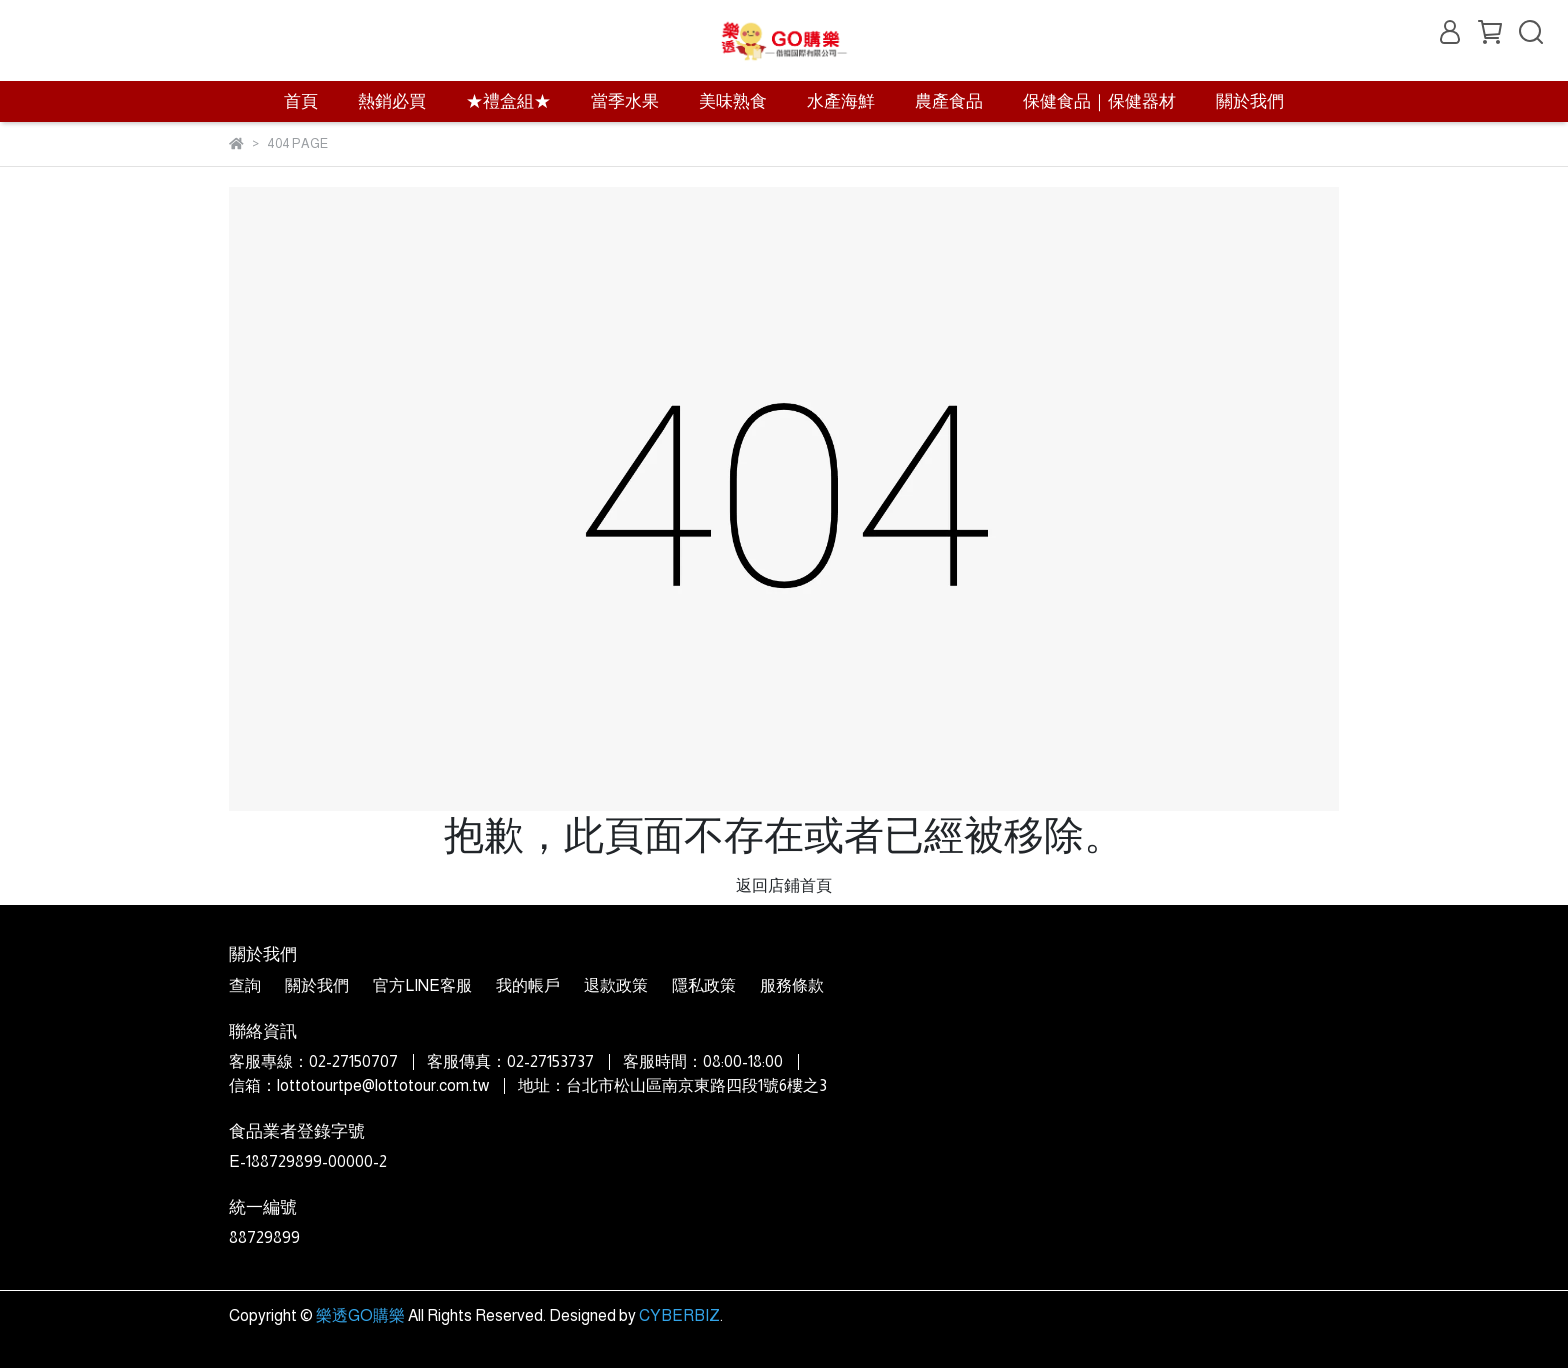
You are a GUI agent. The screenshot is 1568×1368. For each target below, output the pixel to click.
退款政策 (616, 985)
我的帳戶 (528, 985)
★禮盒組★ (508, 101)
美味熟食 (733, 101)
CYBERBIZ (679, 1315)
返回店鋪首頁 (784, 885)
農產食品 (949, 101)
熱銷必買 (392, 101)
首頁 (301, 101)
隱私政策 (704, 985)
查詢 (245, 985)
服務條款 (792, 985)
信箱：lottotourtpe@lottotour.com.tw (359, 1085)
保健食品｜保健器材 (1099, 101)
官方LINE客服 (422, 985)
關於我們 (1250, 101)
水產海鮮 (841, 101)
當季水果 (625, 101)
